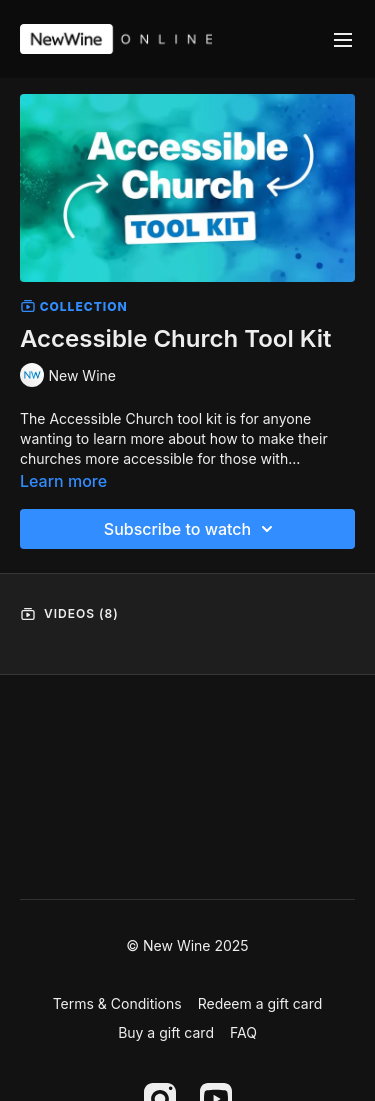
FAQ (243, 1032)
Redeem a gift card (260, 1003)
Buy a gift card (166, 1032)
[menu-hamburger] (343, 39)
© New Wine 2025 (187, 946)
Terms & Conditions (117, 1003)
